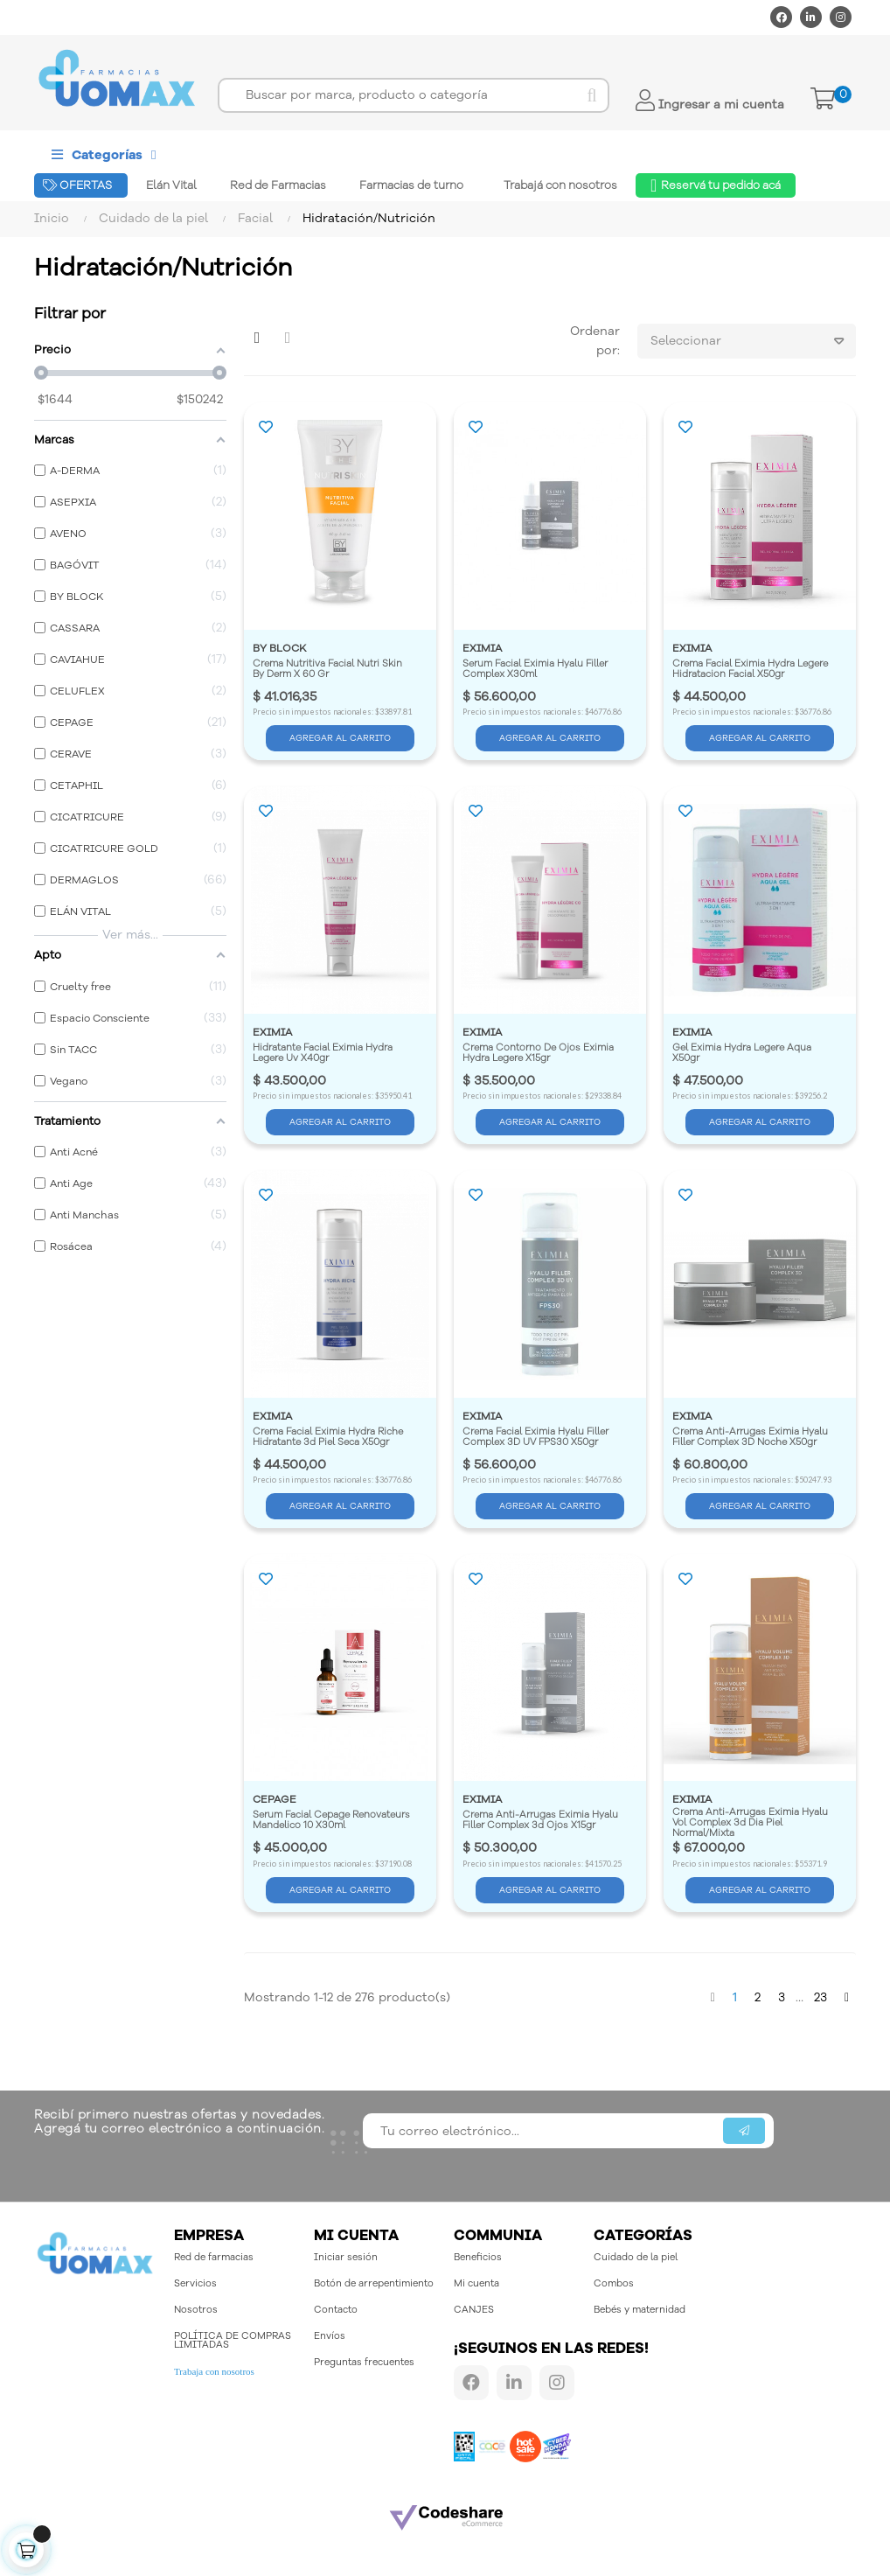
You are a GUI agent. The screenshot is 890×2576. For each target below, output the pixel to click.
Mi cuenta (476, 2283)
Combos (614, 2283)
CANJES (474, 2309)
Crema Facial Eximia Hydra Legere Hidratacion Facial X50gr (751, 670)
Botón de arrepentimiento (374, 2283)
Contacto (336, 2309)
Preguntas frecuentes (364, 2362)
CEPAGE (274, 1799)
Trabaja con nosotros (214, 2371)
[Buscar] (413, 95)
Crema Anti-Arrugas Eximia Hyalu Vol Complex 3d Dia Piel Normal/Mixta (751, 1822)
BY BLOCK (279, 648)
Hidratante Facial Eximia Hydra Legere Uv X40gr (324, 1054)
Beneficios (478, 2257)
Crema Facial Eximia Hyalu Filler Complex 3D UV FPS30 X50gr (536, 1438)
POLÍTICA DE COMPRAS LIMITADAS (232, 2340)
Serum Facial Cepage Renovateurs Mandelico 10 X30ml (333, 1821)
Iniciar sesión (346, 2257)
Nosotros (196, 2309)
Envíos (329, 2335)
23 (820, 1997)
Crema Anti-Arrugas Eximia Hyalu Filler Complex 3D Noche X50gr (751, 1438)
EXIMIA (482, 648)
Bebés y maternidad (639, 2309)
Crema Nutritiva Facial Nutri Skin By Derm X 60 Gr (329, 670)
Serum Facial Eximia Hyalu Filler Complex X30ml (536, 670)
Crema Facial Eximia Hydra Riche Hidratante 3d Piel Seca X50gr (329, 1438)
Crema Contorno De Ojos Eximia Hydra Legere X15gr (539, 1054)
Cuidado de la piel (636, 2257)
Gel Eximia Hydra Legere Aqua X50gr (743, 1054)
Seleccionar (753, 341)
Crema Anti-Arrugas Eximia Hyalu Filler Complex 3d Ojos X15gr (541, 1821)
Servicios (195, 2283)
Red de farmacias (214, 2257)
